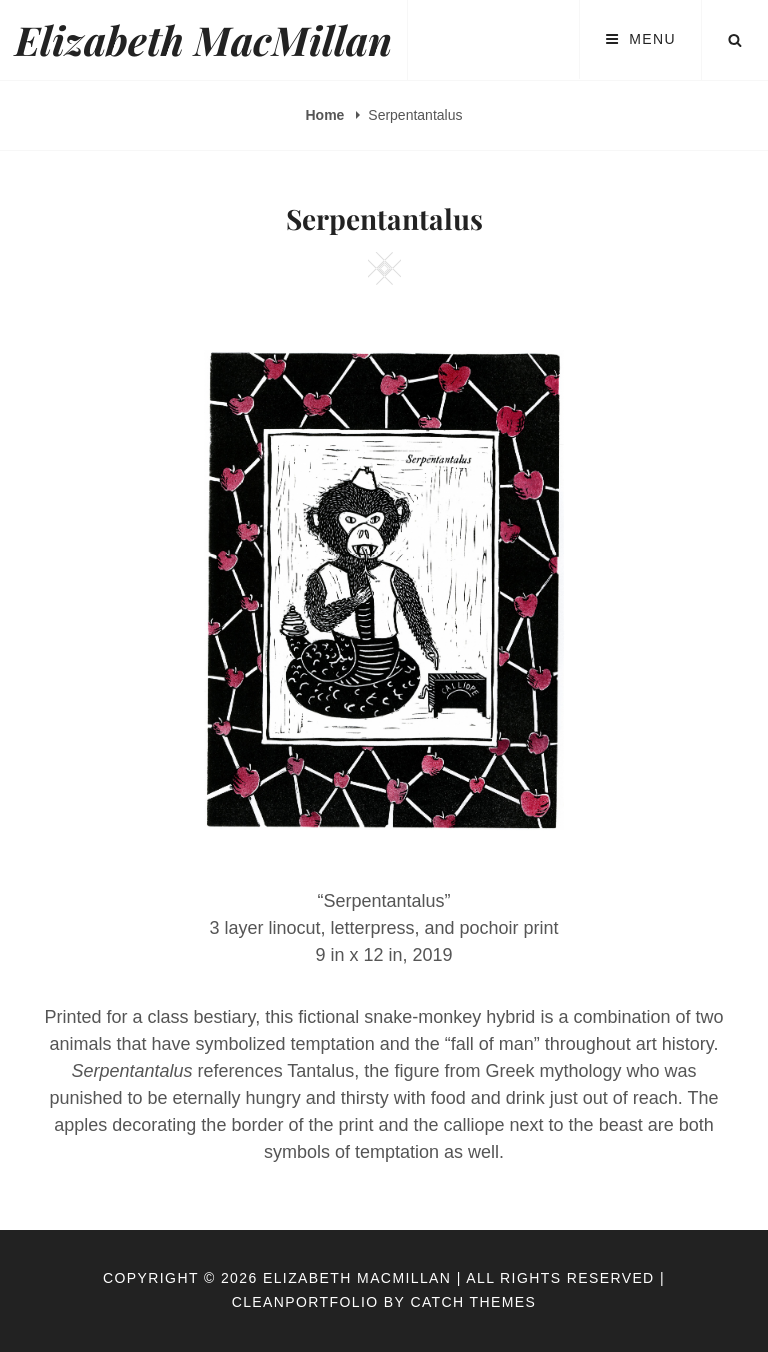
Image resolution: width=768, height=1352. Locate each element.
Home (327, 115)
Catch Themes (473, 1302)
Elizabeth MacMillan (203, 39)
